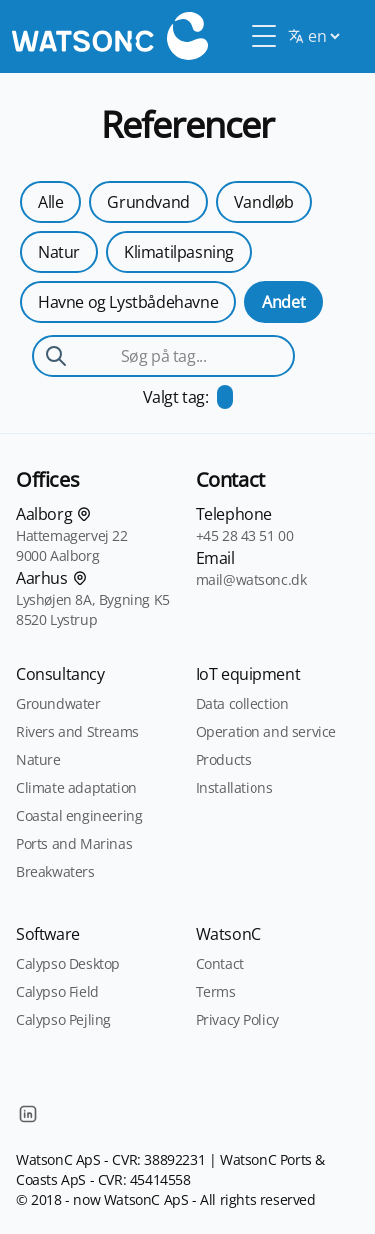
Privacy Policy (237, 1019)
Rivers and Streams (77, 731)
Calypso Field (57, 991)
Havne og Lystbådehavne (128, 302)
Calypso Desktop (68, 963)
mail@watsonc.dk (251, 579)
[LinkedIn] (28, 1114)
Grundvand (148, 202)
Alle (50, 202)
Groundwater (58, 703)
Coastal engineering (79, 815)
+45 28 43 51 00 (245, 535)
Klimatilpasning (179, 252)
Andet (283, 302)
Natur (59, 252)
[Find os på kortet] (84, 514)
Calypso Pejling (63, 1019)
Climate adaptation (76, 787)
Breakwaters (55, 871)
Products (224, 759)
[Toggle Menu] (264, 36)
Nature (38, 759)
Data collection (242, 703)
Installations (234, 787)
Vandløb (264, 202)
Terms (216, 991)
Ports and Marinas (74, 843)
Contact (220, 963)
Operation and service (266, 731)
